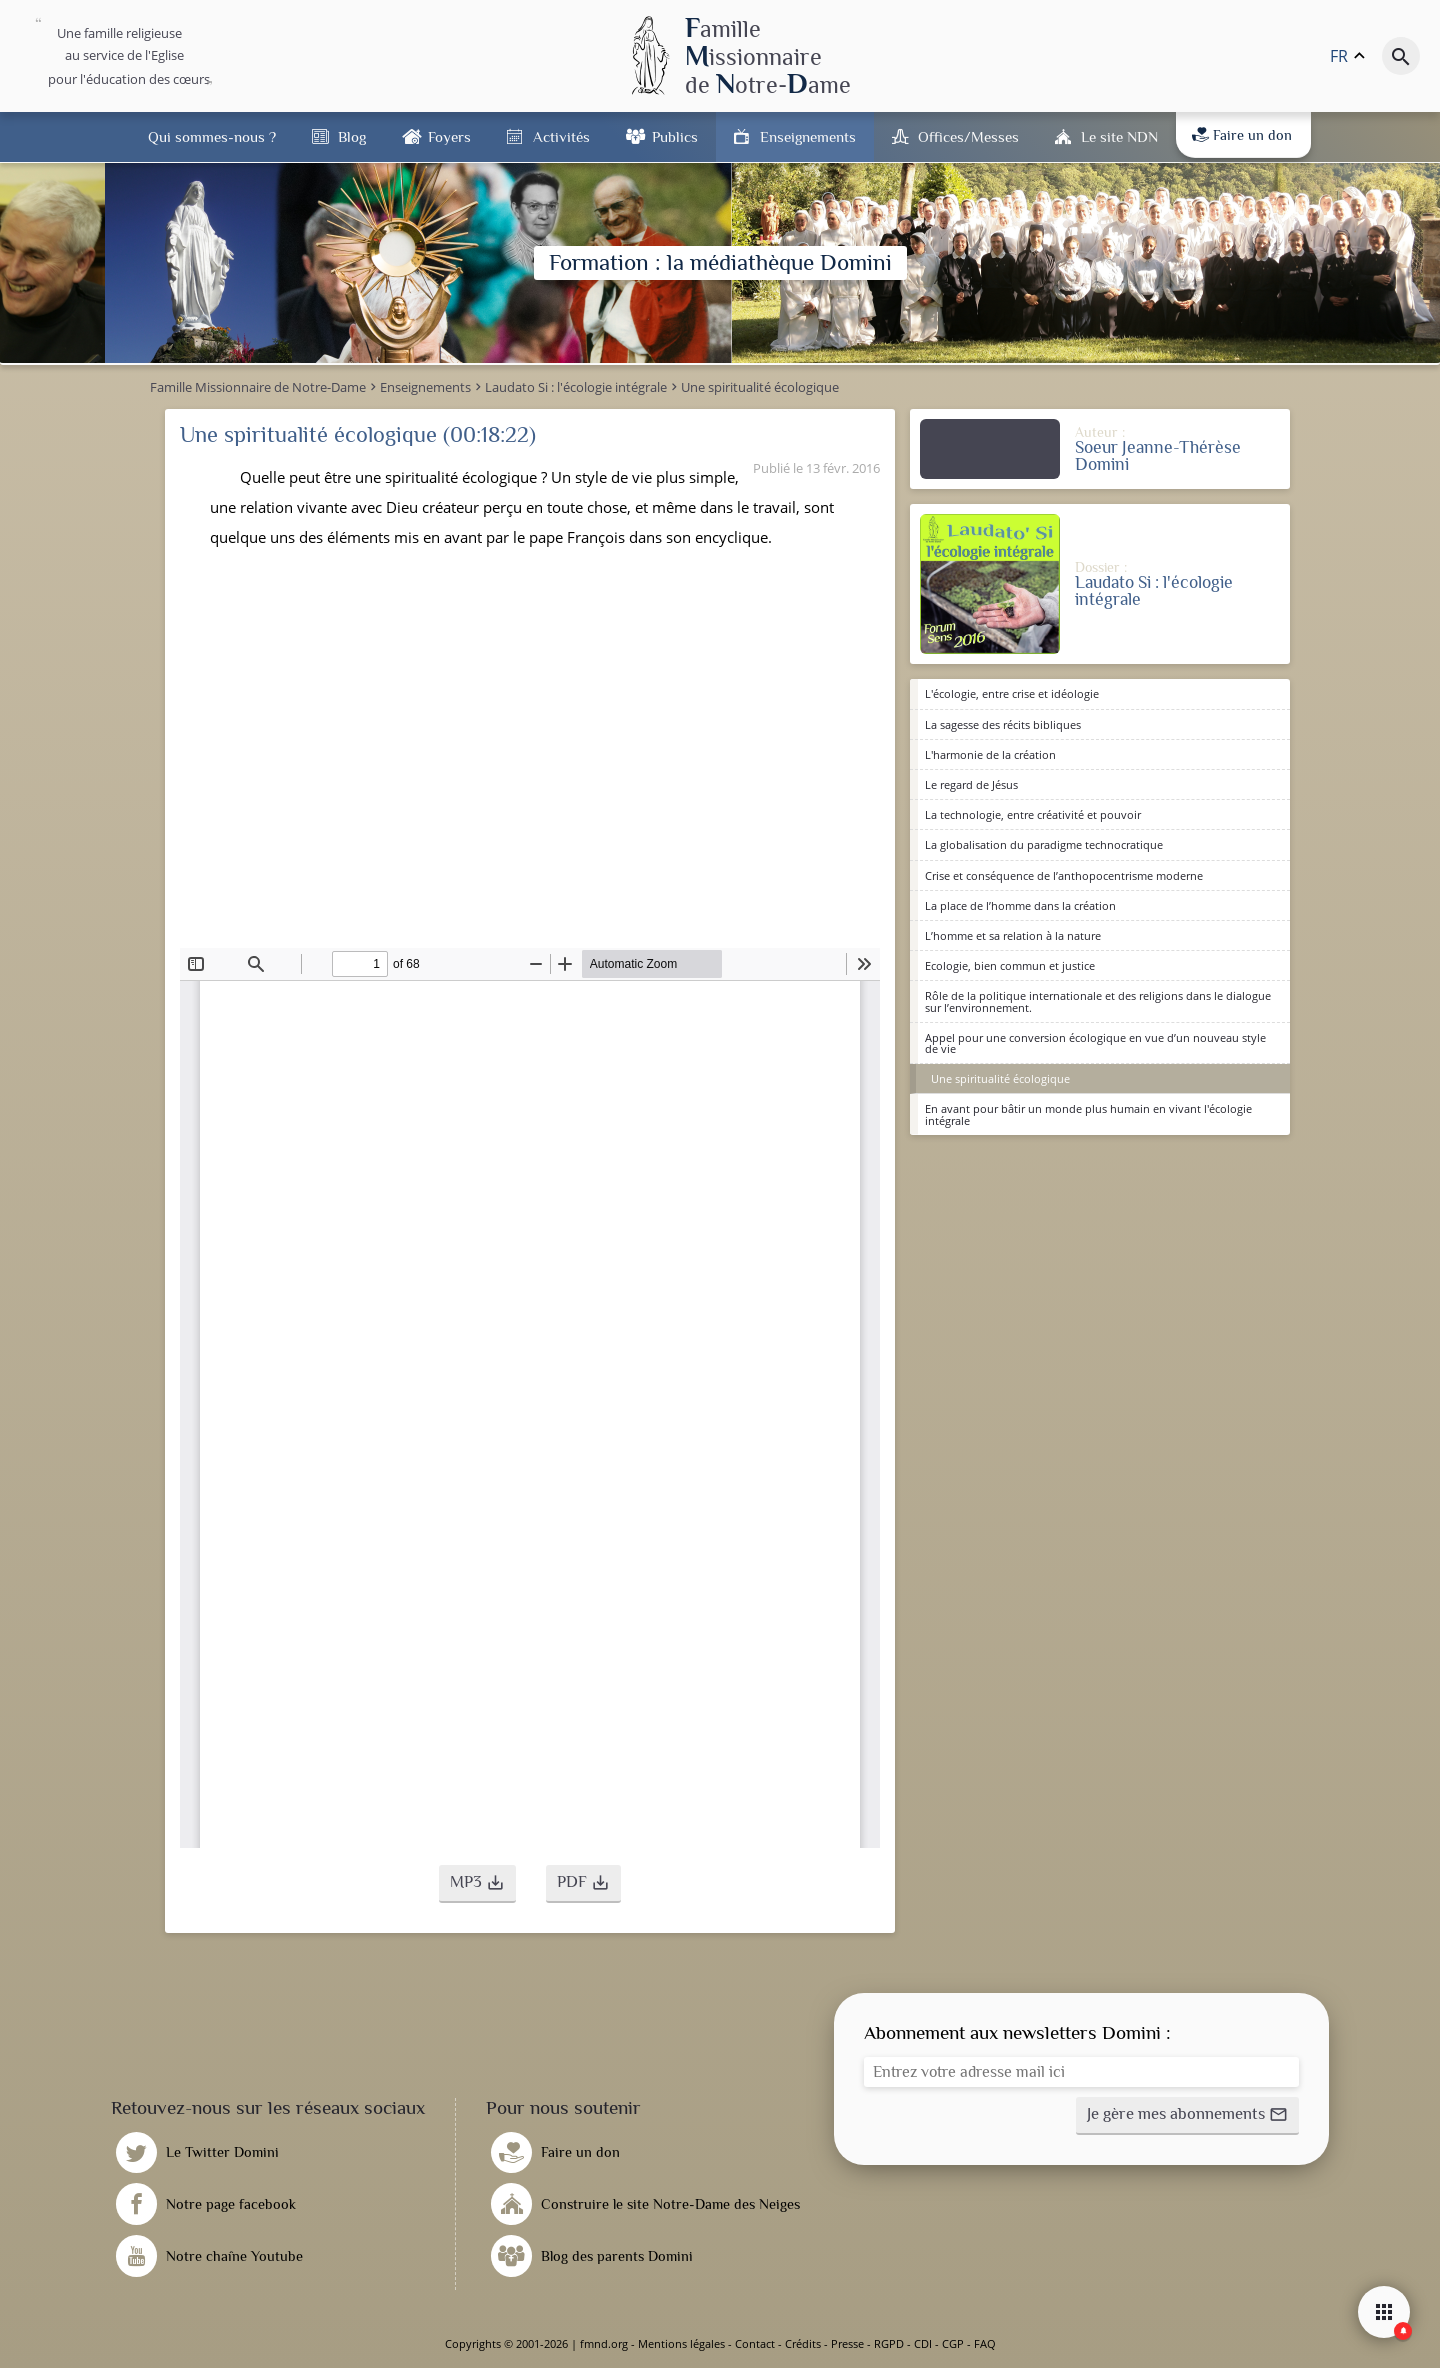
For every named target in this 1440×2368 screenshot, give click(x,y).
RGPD (889, 2343)
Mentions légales (681, 2343)
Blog (352, 136)
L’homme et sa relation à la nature (1013, 935)
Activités (561, 136)
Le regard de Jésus (971, 784)
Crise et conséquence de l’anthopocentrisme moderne (1064, 875)
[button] (477, 1884)
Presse (847, 2343)
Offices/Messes (968, 136)
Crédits (803, 2343)
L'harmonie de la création (990, 754)
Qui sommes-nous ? (212, 136)
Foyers (449, 136)
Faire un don (1242, 135)
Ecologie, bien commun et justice (1010, 965)
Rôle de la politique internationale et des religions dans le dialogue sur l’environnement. (1098, 1001)
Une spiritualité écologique (1000, 1078)
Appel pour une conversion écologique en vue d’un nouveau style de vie (1095, 1043)
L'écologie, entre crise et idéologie (1012, 693)
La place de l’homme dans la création (1020, 905)
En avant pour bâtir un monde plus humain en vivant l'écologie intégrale (1088, 1114)
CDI (923, 2343)
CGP (953, 2343)
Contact (755, 2343)
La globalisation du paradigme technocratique (1044, 844)
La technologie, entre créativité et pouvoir (1033, 814)
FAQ (985, 2343)
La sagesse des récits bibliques (1003, 724)
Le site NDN (1119, 136)
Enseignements (808, 136)
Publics (675, 136)
